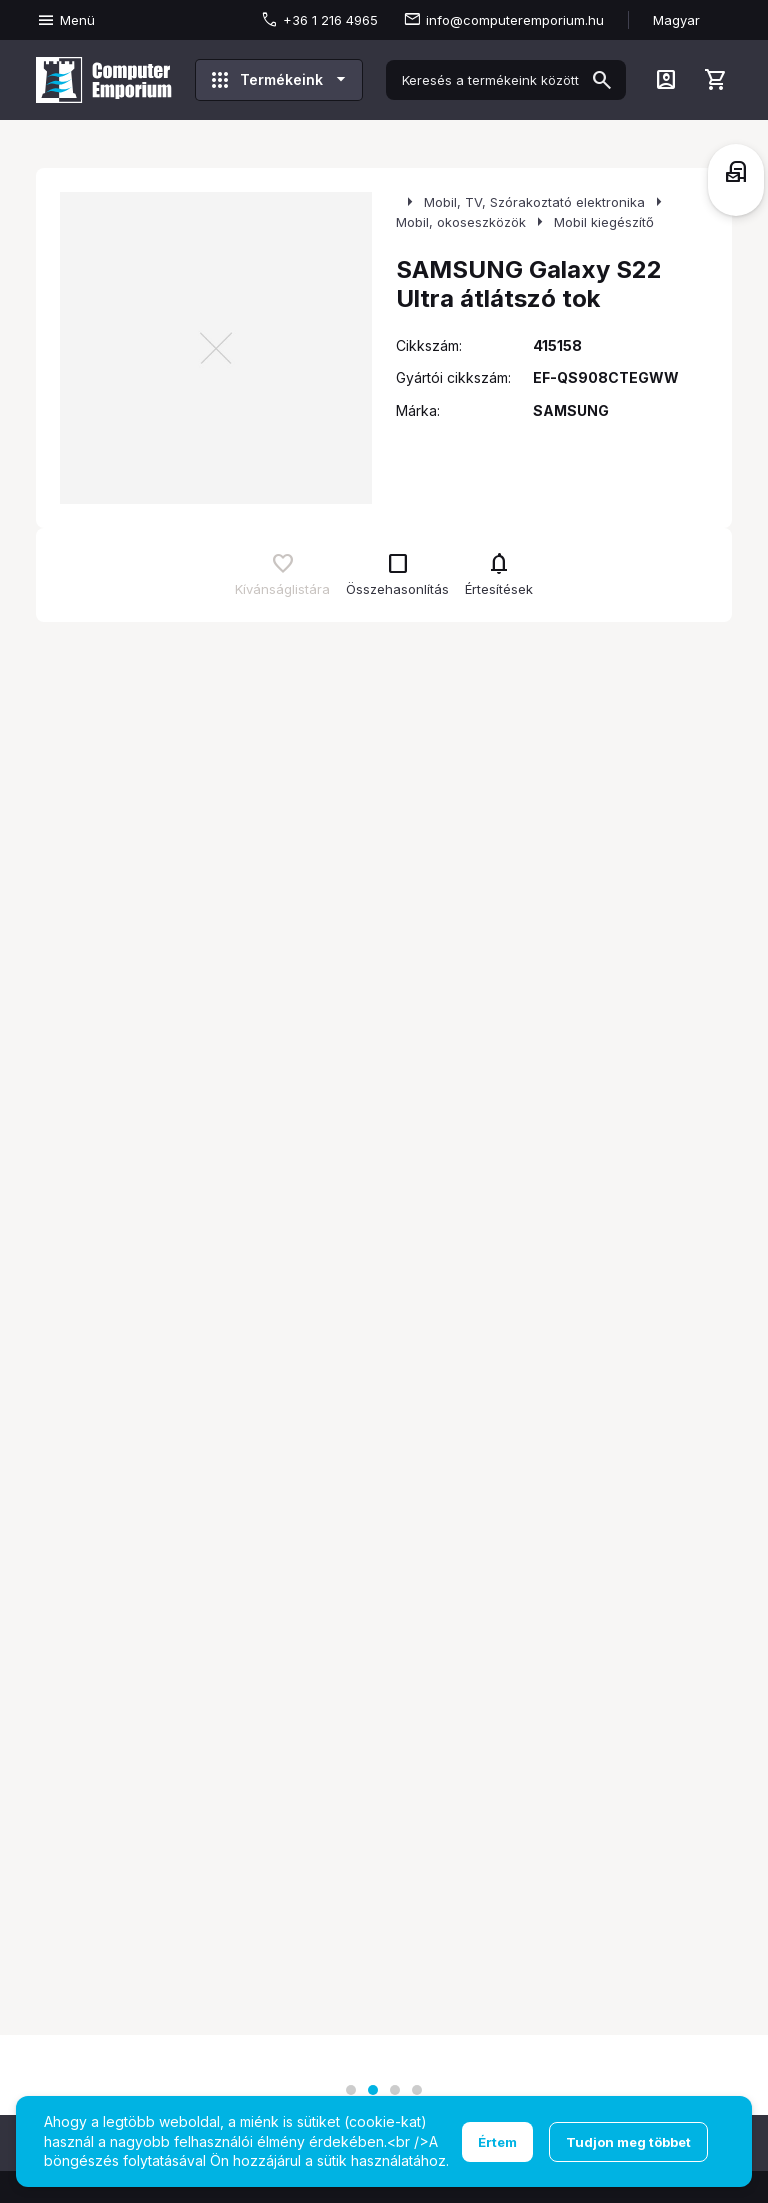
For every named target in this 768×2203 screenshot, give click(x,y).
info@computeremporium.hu (515, 20)
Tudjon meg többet (628, 2142)
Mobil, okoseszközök (461, 222)
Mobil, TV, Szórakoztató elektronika (534, 202)
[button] (351, 2090)
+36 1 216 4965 (330, 20)
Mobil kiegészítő (604, 222)
